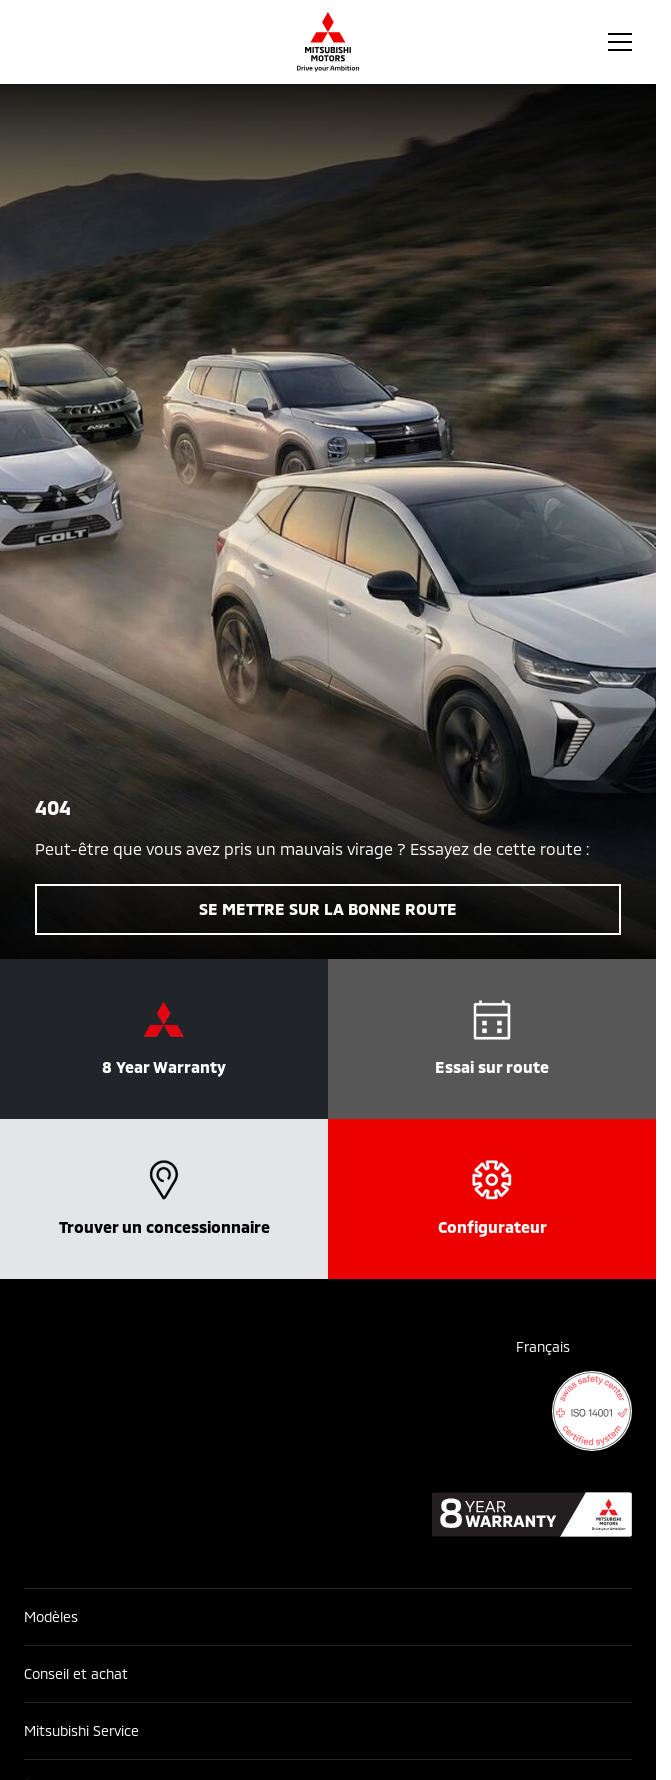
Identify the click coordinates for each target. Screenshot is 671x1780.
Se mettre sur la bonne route (328, 908)
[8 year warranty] (532, 1514)
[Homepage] (328, 42)
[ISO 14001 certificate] (592, 1411)
